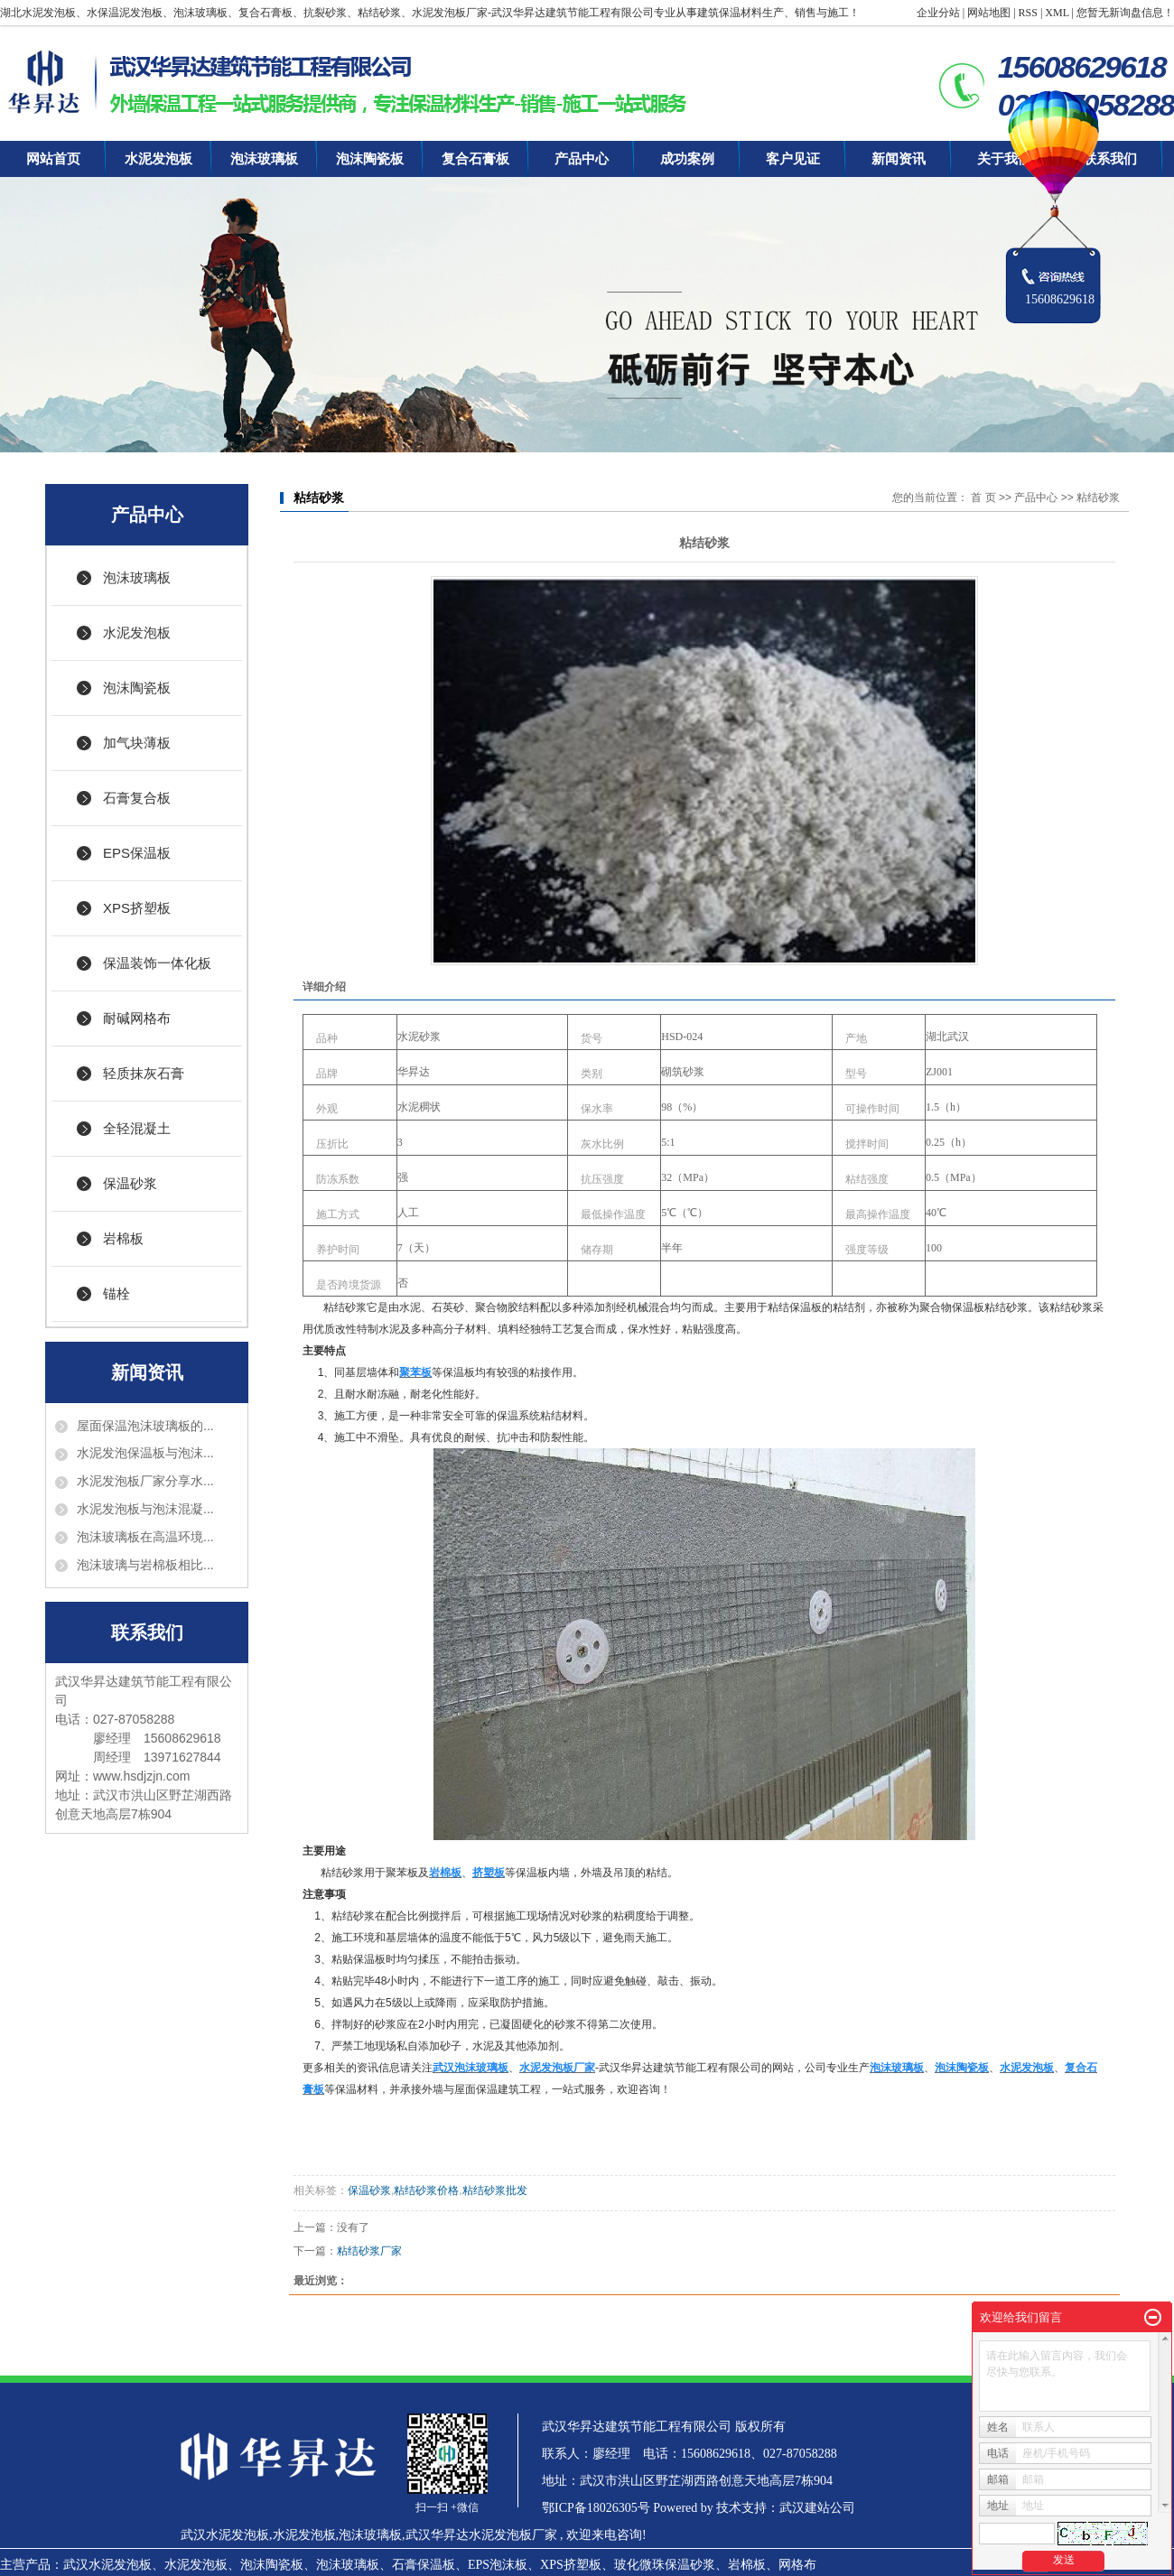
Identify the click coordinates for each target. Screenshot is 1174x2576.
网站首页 (53, 159)
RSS (1028, 12)
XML (1056, 12)
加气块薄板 (137, 742)
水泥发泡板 (158, 159)
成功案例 (687, 159)
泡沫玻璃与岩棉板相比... (145, 1565)
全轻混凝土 (137, 1128)
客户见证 (793, 159)
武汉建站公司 (817, 2508)
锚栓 (116, 1293)
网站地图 (989, 12)
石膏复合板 (137, 797)
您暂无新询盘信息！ (1125, 12)
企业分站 (938, 12)
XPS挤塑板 (137, 908)
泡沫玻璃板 (264, 159)
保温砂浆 (130, 1183)
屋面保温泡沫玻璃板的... (145, 1425)
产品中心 (581, 159)
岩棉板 (123, 1238)
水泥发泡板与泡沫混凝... (145, 1509)
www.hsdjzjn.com (141, 1776)
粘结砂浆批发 (494, 2190)
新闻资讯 (898, 159)
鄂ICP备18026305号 (596, 2508)
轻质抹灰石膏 (143, 1073)
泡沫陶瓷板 (370, 159)
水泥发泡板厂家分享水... (145, 1481)
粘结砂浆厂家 (369, 2251)
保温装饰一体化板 (157, 963)
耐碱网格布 (137, 1018)
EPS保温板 (137, 852)
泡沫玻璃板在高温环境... (145, 1537)
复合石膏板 (475, 159)
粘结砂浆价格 (426, 2190)
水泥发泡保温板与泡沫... (145, 1453)
